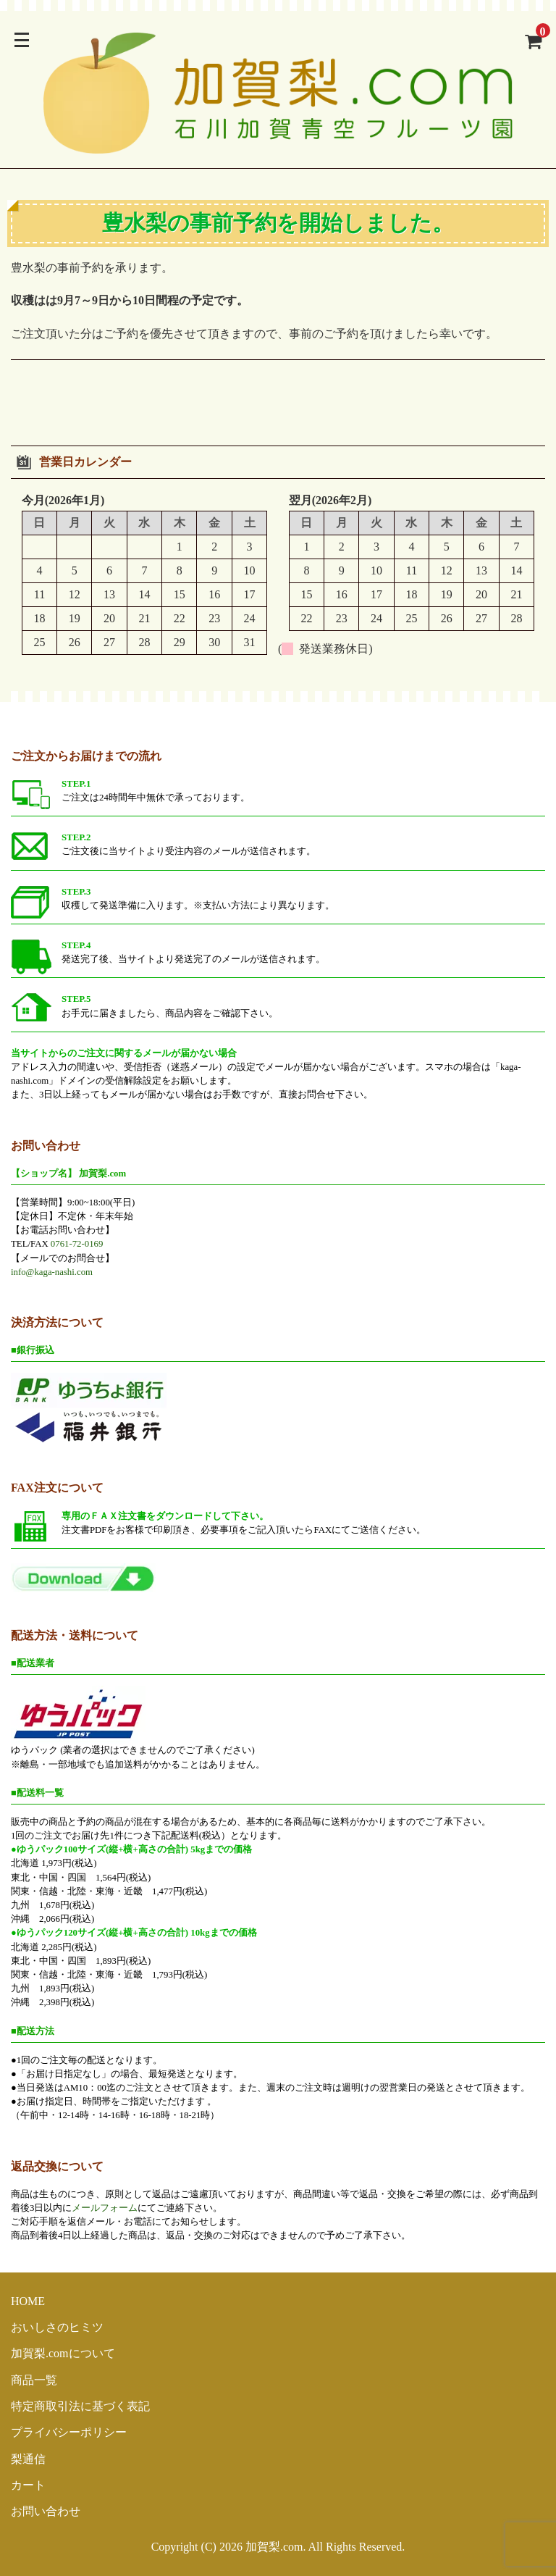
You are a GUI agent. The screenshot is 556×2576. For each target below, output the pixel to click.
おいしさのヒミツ (57, 2327)
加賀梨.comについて (63, 2353)
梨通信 (28, 2459)
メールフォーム (105, 2208)
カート (28, 2485)
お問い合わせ (45, 2511)
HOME (28, 2301)
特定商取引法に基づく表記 (80, 2406)
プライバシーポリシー (69, 2432)
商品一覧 (34, 2380)
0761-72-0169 (77, 1244)
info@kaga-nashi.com (52, 1272)
